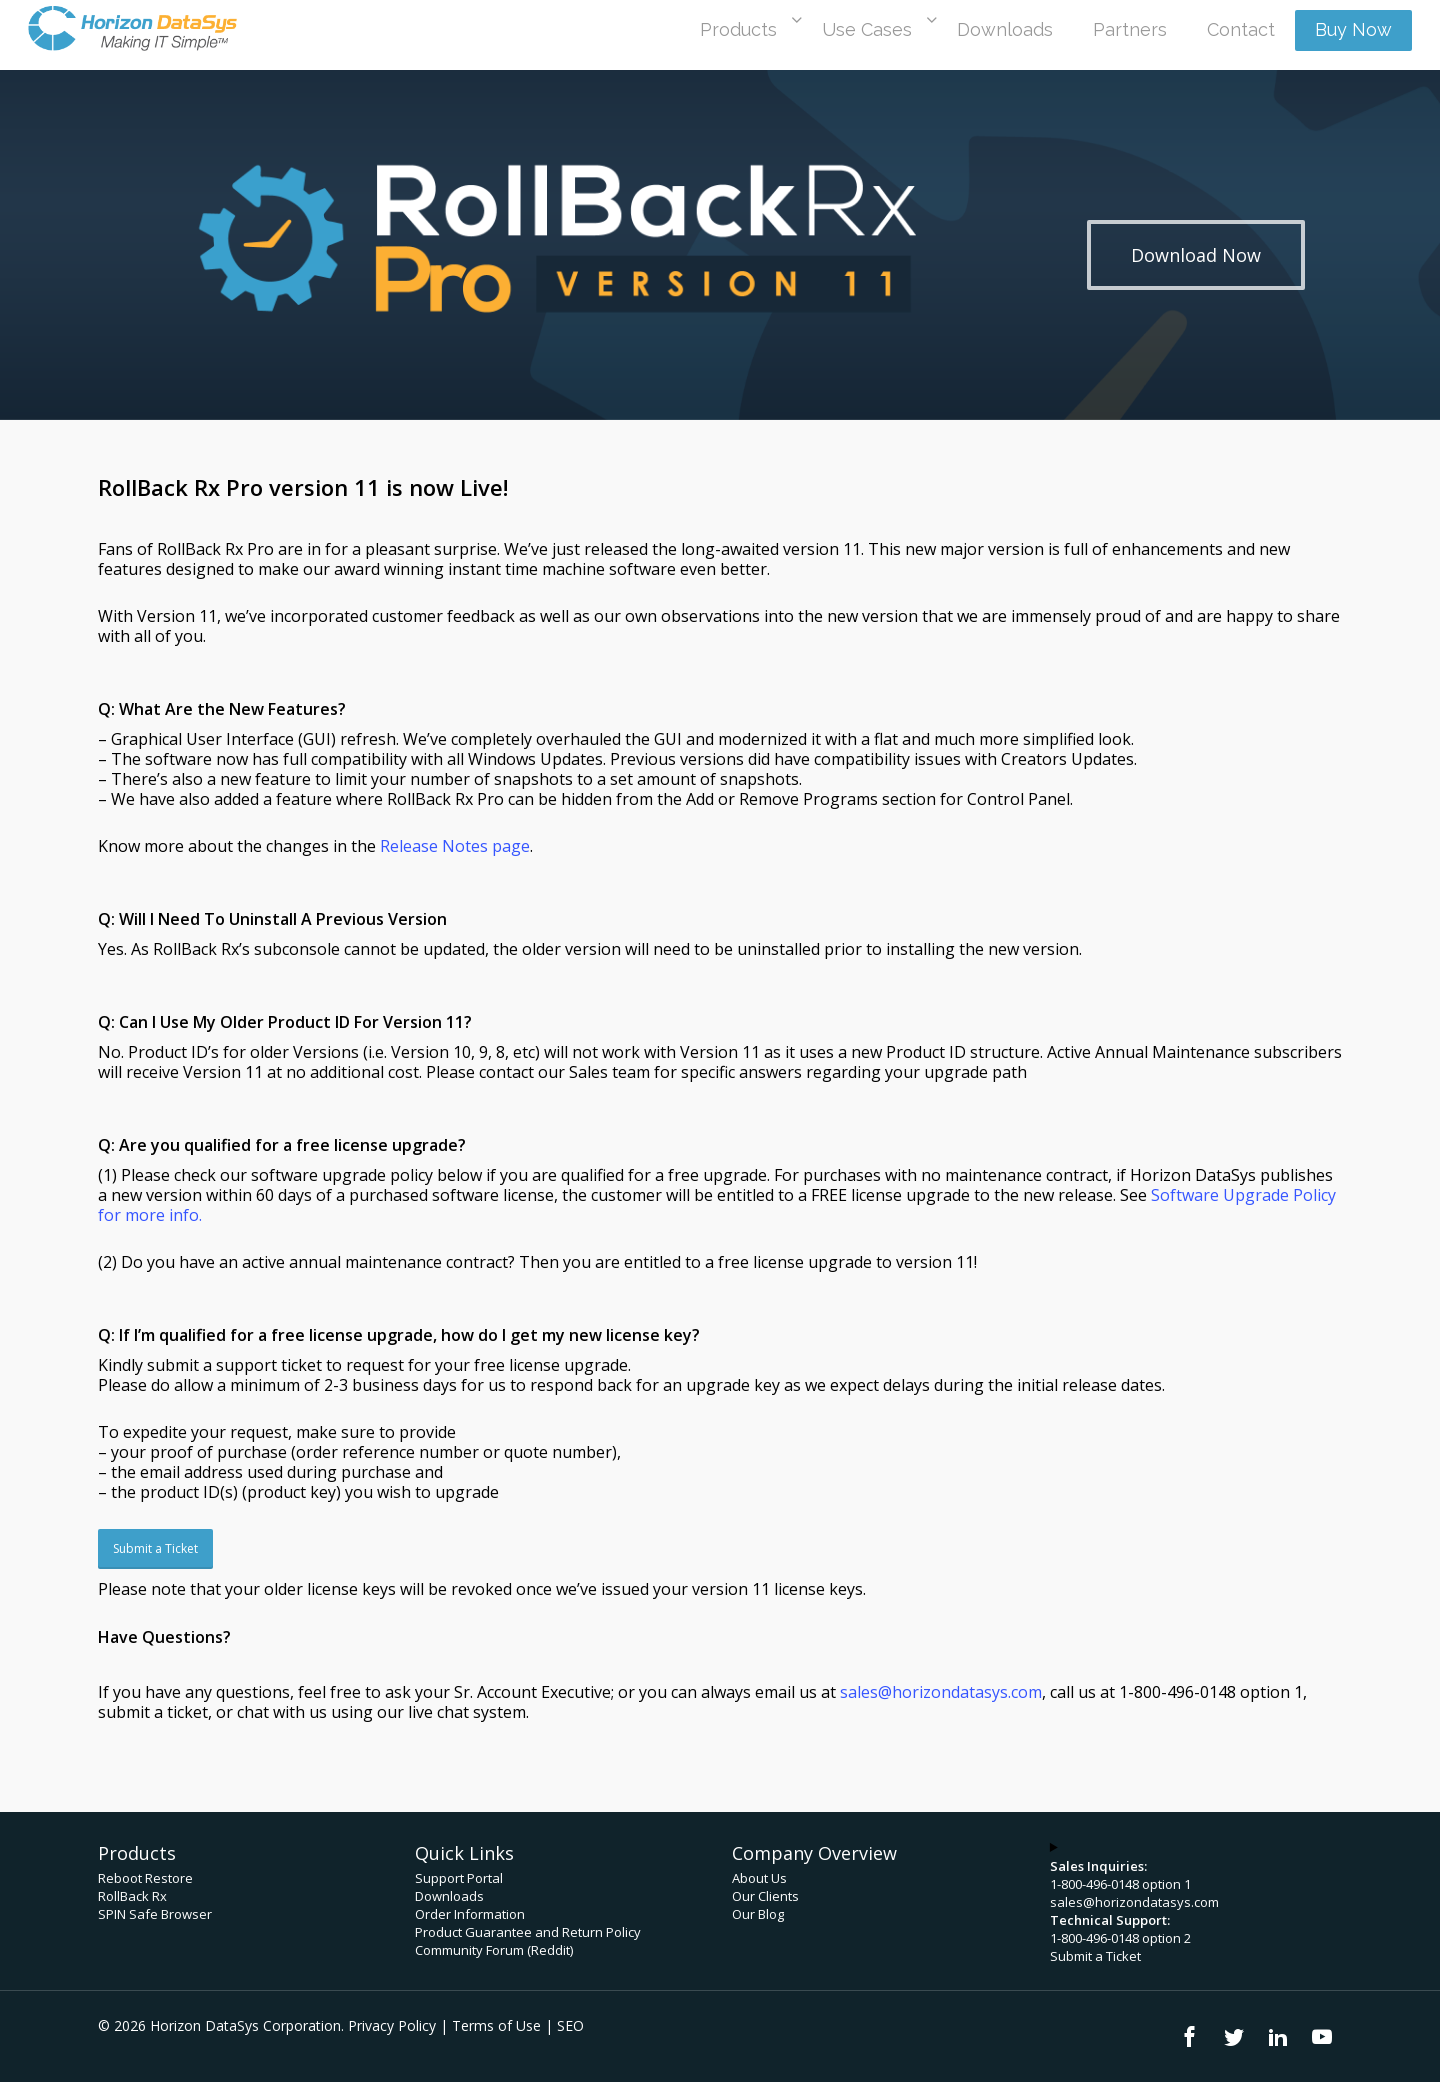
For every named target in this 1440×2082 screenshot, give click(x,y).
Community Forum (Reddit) (494, 1950)
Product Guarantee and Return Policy (528, 1932)
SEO (570, 2025)
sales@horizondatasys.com (1134, 1902)
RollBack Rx (132, 1896)
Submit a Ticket (1095, 1956)
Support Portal (459, 1878)
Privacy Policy (392, 2025)
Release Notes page (455, 846)
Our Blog (758, 1914)
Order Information (470, 1914)
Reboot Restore (145, 1878)
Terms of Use (496, 2025)
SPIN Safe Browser (155, 1914)
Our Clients (765, 1896)
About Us (759, 1878)
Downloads (449, 1896)
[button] (1196, 255)
